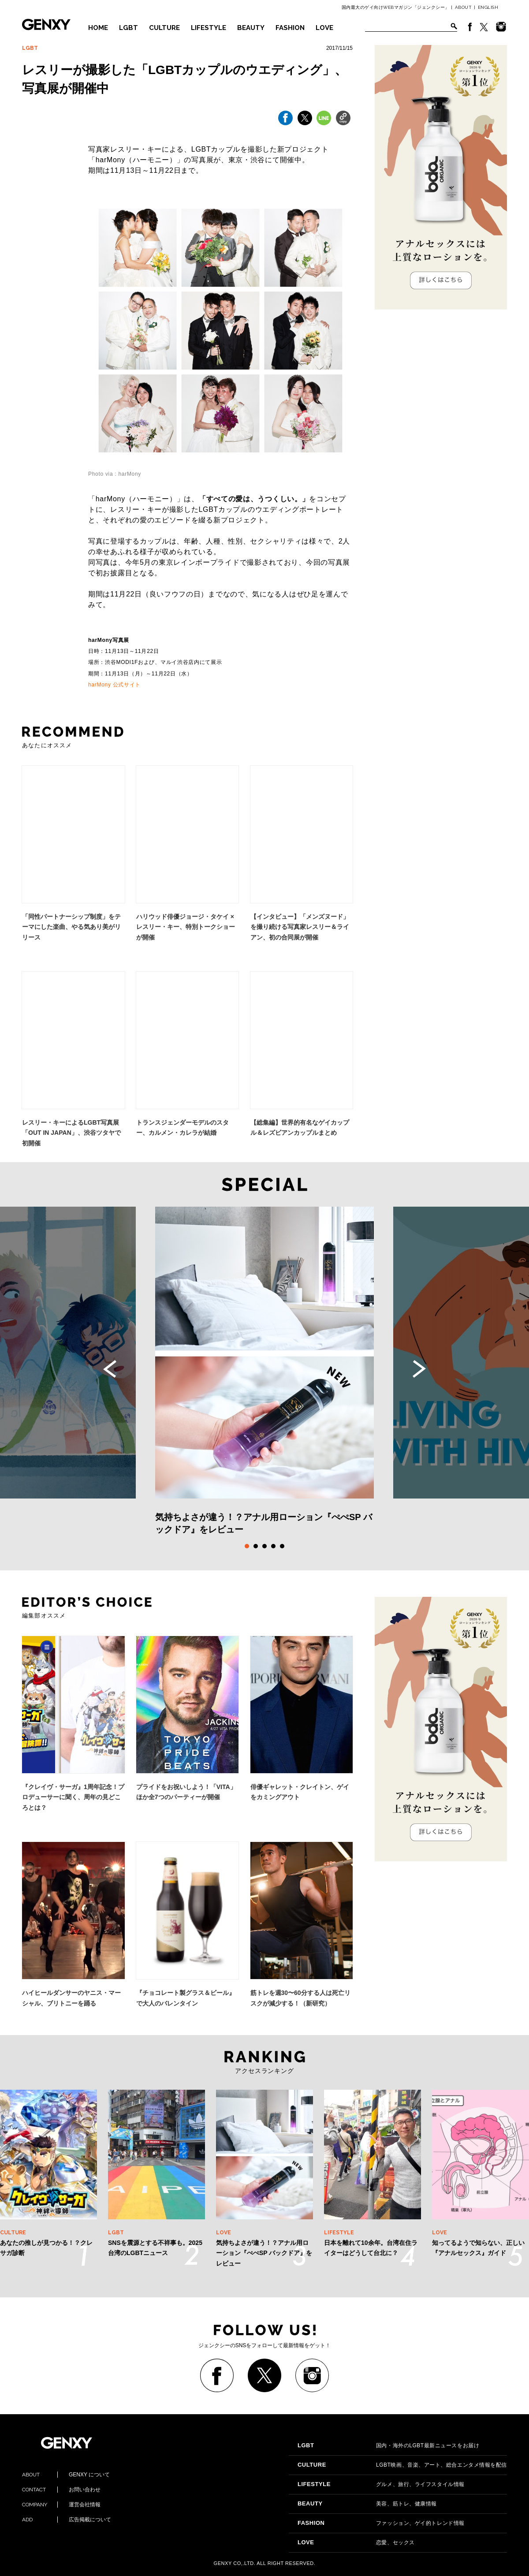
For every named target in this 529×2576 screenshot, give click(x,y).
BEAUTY (250, 28)
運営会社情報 (61, 2504)
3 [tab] (264, 1546)
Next (419, 1369)
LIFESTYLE (208, 28)
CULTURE (164, 28)
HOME (98, 28)
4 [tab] (273, 1546)
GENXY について (66, 2475)
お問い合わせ (61, 2490)
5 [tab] (282, 1546)
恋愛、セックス (356, 2542)
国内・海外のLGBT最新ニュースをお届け (388, 2445)
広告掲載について (66, 2519)
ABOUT (463, 7)
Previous (109, 1369)
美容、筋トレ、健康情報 (367, 2504)
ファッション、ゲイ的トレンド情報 (381, 2523)
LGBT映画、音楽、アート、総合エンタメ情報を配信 (402, 2465)
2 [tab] (255, 1546)
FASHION (290, 28)
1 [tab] (247, 1546)
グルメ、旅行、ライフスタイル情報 (381, 2484)
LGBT (128, 28)
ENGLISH (488, 7)
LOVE (324, 28)
